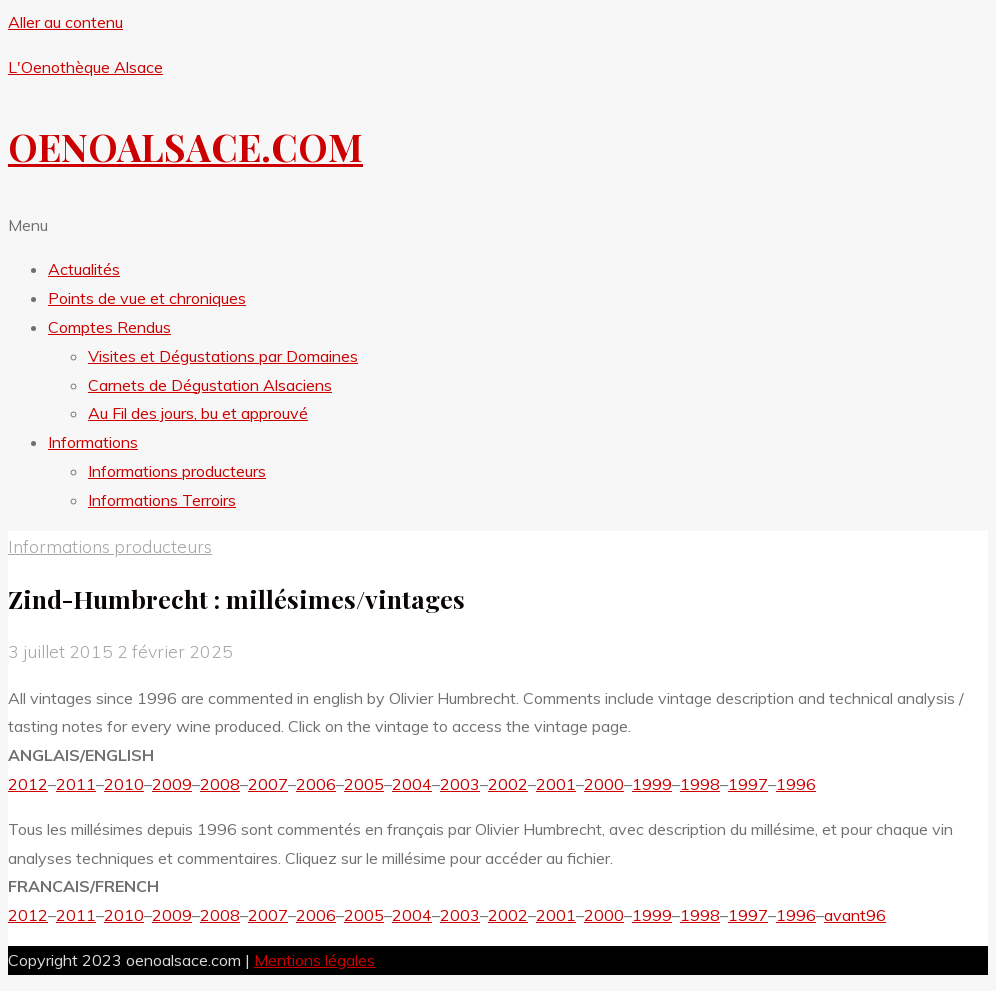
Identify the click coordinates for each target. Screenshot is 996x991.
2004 (412, 784)
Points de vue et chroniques (147, 298)
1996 (796, 784)
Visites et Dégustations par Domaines (223, 356)
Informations (93, 442)
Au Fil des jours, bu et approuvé (198, 413)
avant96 (855, 915)
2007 (268, 784)
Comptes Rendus (109, 327)
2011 (76, 784)
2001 (556, 784)
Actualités (84, 269)
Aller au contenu (65, 22)
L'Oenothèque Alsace (85, 67)
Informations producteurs (177, 471)
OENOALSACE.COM (185, 146)
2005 (364, 784)
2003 (460, 784)
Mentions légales (314, 960)
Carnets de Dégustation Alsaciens (210, 385)
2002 (508, 784)
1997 (748, 784)
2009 (172, 784)
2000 (604, 784)
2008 (220, 784)
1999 (652, 784)
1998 (700, 784)
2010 (124, 784)
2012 (28, 784)
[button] (498, 225)
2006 (316, 784)
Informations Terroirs (162, 500)
